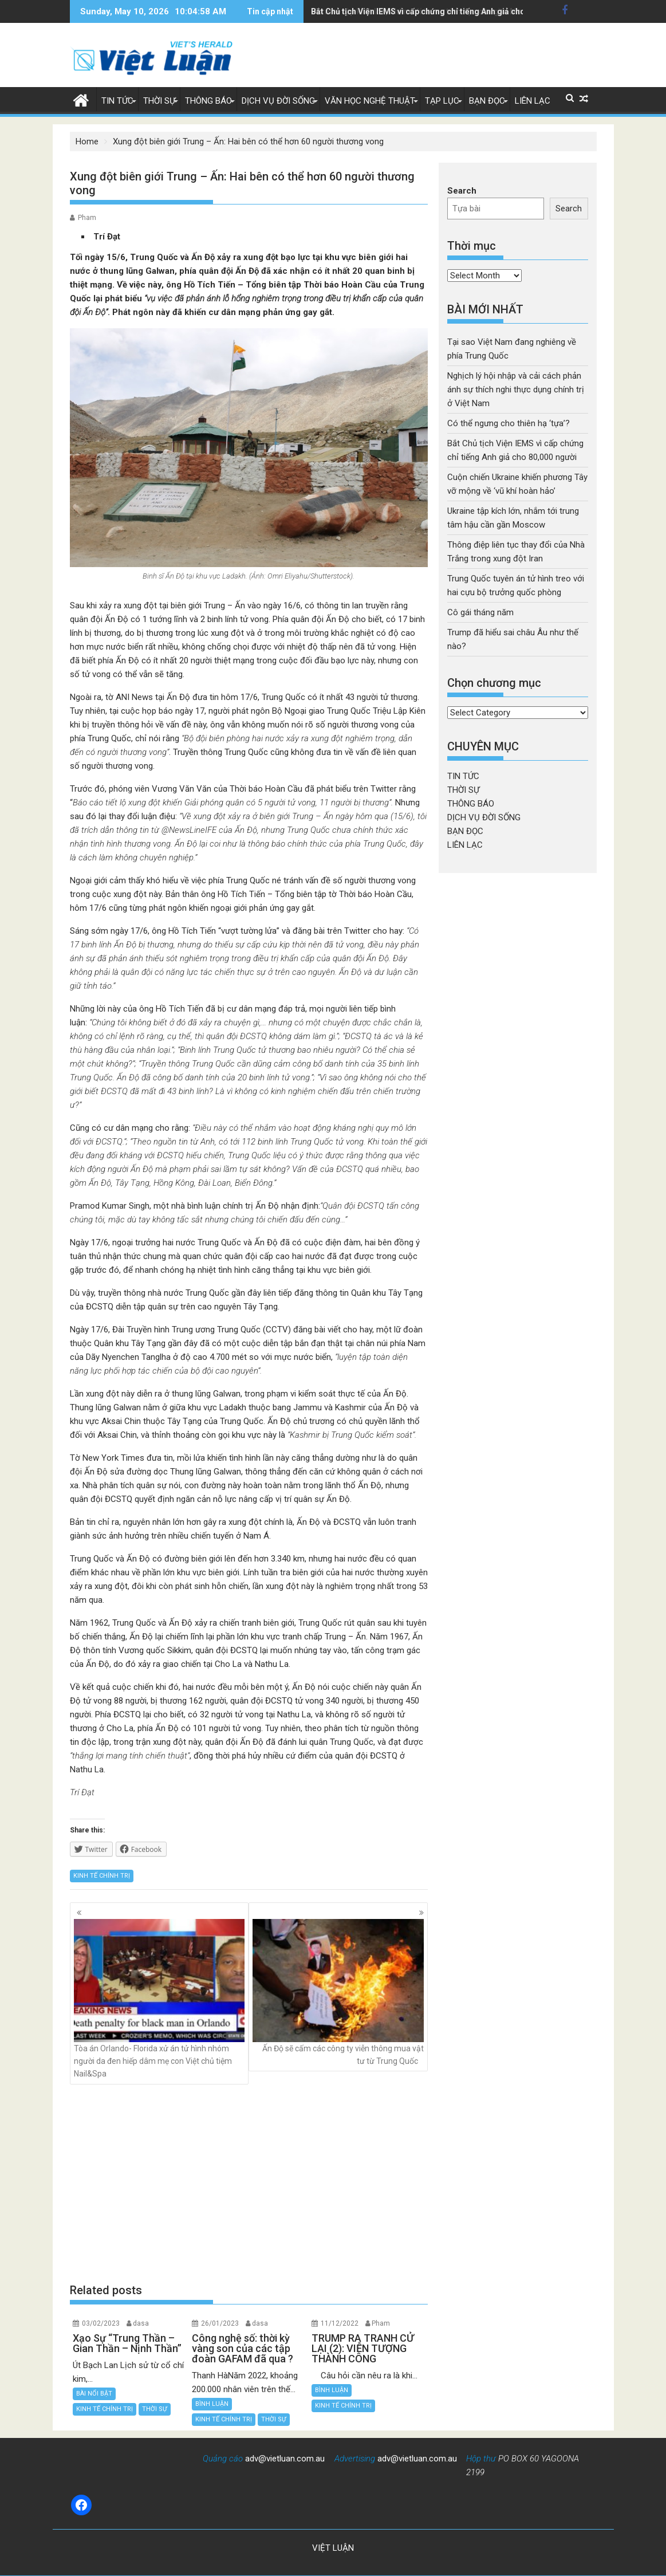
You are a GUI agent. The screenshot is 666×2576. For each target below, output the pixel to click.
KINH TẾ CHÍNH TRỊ (101, 1875)
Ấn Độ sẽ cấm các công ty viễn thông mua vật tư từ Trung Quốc (338, 1992)
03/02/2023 (101, 2323)
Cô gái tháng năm (480, 612)
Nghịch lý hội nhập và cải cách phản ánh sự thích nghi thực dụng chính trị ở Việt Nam (515, 389)
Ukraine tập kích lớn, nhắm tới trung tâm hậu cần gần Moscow (426, 11)
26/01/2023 (220, 2323)
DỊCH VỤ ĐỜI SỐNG (278, 101)
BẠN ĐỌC (487, 101)
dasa (141, 2323)
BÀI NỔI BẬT (94, 2393)
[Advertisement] (249, 2183)
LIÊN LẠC (532, 101)
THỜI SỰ (159, 101)
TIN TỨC (117, 101)
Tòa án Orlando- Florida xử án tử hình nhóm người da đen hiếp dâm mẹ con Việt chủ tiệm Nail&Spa (159, 1998)
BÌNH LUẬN (211, 2404)
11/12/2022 (339, 2323)
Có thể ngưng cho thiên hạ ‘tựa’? (508, 423)
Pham (87, 218)
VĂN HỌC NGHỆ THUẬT (370, 101)
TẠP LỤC (442, 101)
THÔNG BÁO (208, 101)
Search (461, 191)
